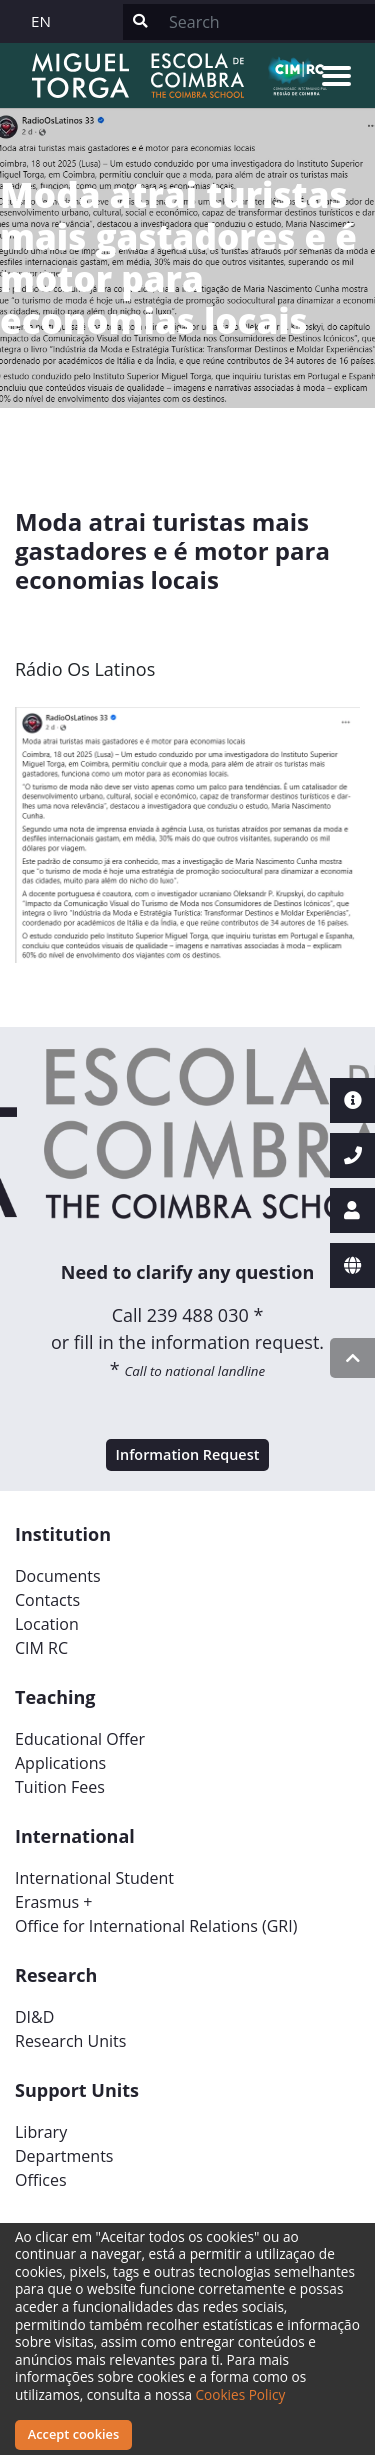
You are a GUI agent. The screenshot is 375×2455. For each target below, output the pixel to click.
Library (41, 2132)
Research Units (70, 2041)
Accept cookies (73, 2434)
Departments (64, 2156)
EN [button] (41, 21)
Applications (60, 1763)
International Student (94, 1878)
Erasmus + (54, 1902)
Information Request (188, 1454)
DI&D (34, 2017)
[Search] (266, 22)
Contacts (47, 1600)
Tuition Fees (60, 1787)
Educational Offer (80, 1739)
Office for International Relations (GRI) (156, 1926)
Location (47, 1624)
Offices (41, 2180)
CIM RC (41, 1648)
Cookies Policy (241, 2394)
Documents (58, 1576)
